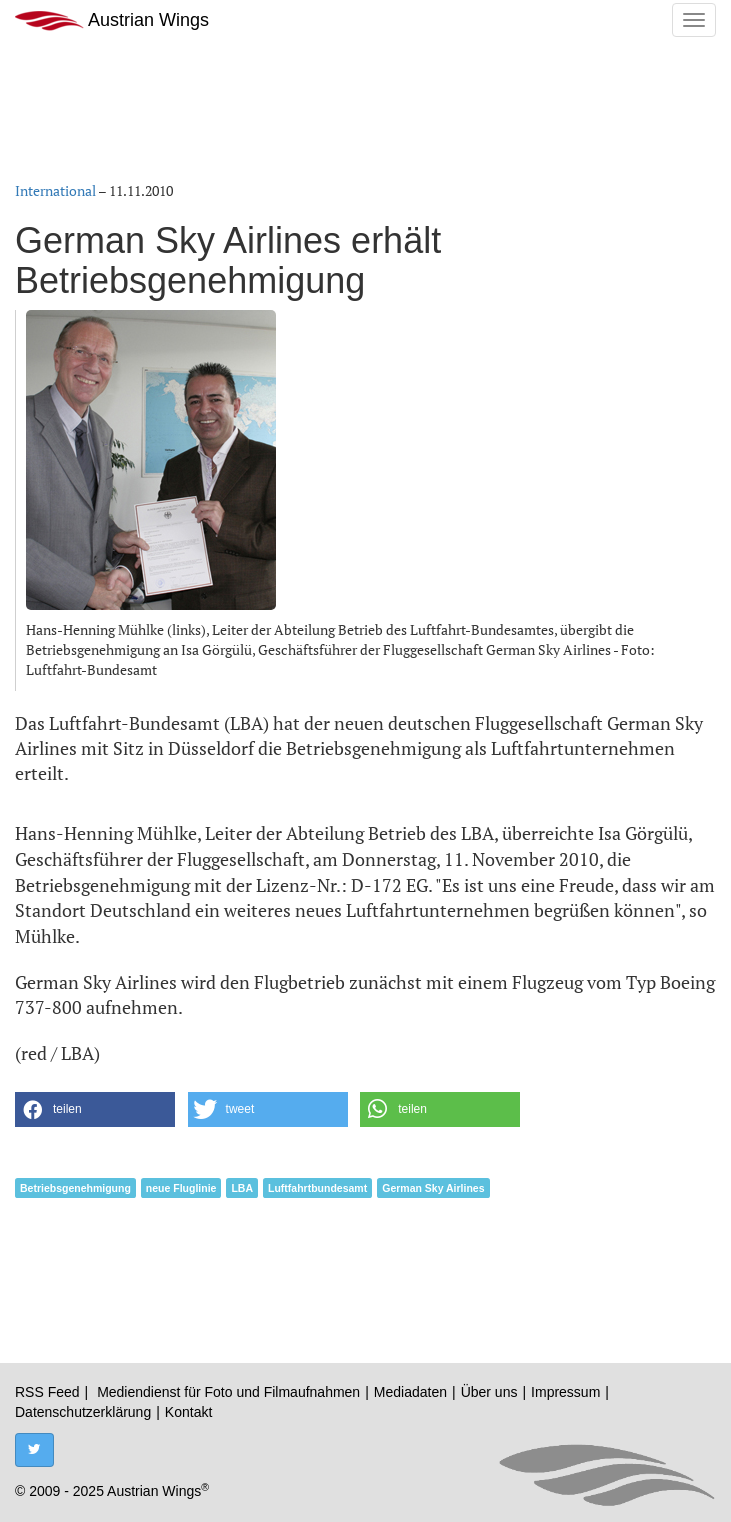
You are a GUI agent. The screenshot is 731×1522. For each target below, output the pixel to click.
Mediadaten (410, 1392)
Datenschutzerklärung (83, 1412)
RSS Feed (47, 1392)
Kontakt (188, 1412)
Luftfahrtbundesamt (317, 1188)
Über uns (489, 1392)
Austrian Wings (112, 20)
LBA (242, 1188)
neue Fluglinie (181, 1188)
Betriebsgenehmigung (75, 1188)
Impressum (565, 1392)
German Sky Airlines (433, 1188)
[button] (95, 1109)
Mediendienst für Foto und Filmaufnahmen (228, 1392)
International (55, 190)
